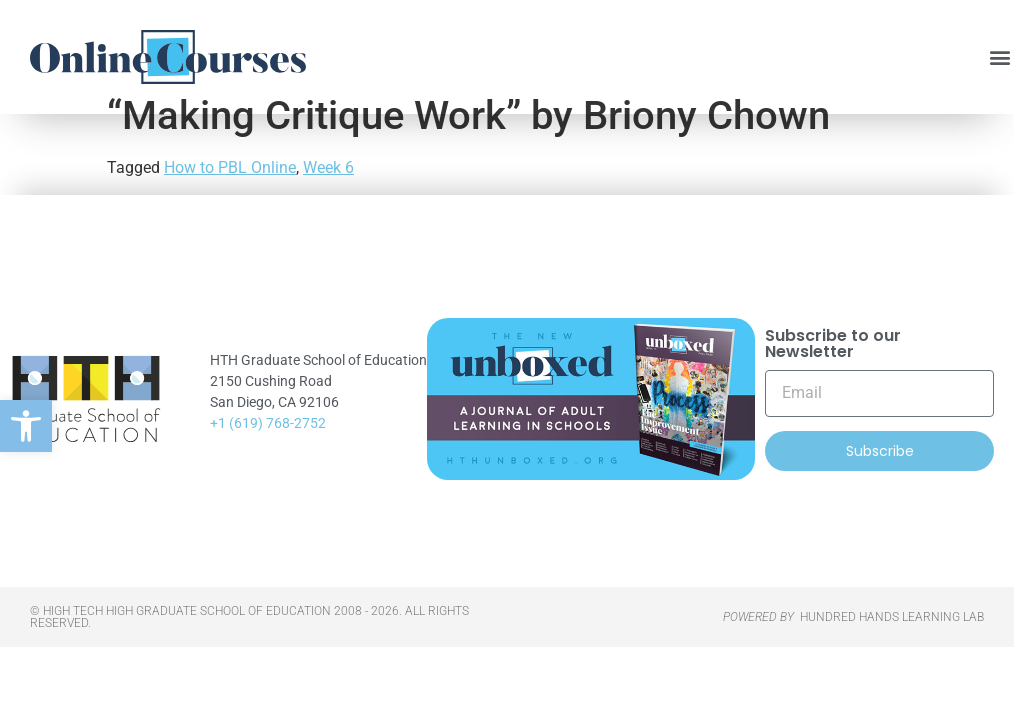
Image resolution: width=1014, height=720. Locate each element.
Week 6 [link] (328, 197)
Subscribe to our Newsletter (833, 374)
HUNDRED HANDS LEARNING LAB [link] (892, 647)
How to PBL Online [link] (230, 197)
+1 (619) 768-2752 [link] (268, 452)
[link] (26, 426)
